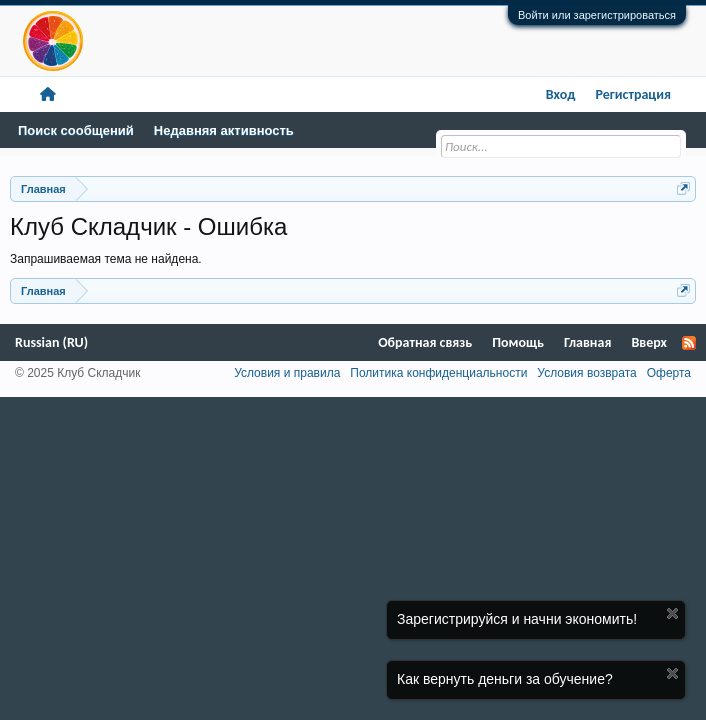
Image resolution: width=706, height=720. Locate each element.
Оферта (669, 373)
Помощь (518, 342)
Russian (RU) (51, 342)
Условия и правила (287, 373)
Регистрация (633, 94)
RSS (689, 343)
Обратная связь (425, 342)
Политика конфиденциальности (438, 373)
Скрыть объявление (672, 613)
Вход (561, 94)
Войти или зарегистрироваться (597, 15)
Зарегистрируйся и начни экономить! (517, 619)
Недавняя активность (224, 130)
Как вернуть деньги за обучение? (505, 679)
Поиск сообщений (76, 130)
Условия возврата (586, 373)
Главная (587, 342)
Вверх (649, 342)
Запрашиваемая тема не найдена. (106, 259)
